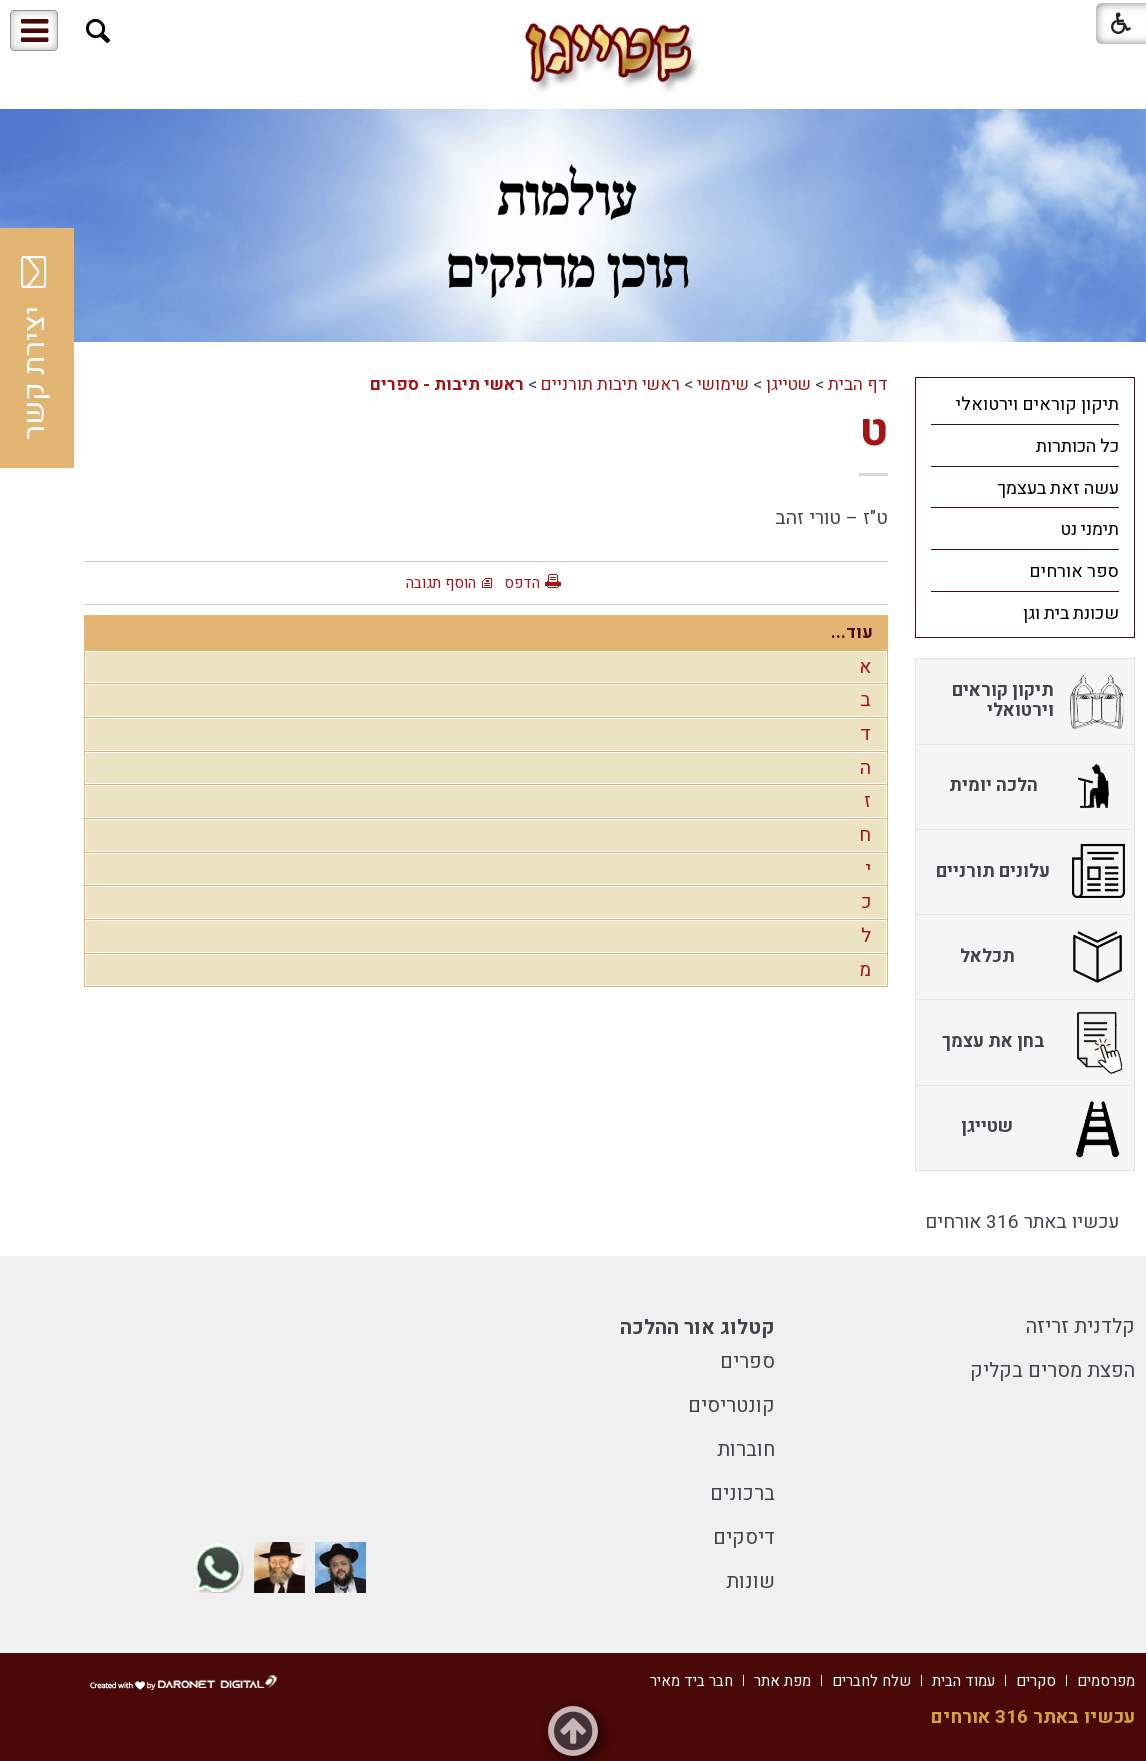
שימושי (723, 384)
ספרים (747, 1361)
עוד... (852, 632)
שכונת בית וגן (1071, 613)
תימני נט (1089, 529)
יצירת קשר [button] (35, 348)
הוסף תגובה (441, 583)
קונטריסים (731, 1405)
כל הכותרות (1077, 446)
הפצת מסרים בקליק (1052, 1370)
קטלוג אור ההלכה (697, 1327)
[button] (98, 31)
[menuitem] (1025, 404)
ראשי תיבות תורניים (610, 384)
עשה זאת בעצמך (1058, 488)
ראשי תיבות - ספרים (447, 384)
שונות (750, 1581)
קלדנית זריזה (1080, 1326)
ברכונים (742, 1493)
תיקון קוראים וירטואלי (1037, 404)
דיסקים (744, 1537)
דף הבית (858, 384)
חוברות (746, 1449)
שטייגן (788, 384)
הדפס (522, 583)
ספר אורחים (1074, 571)
